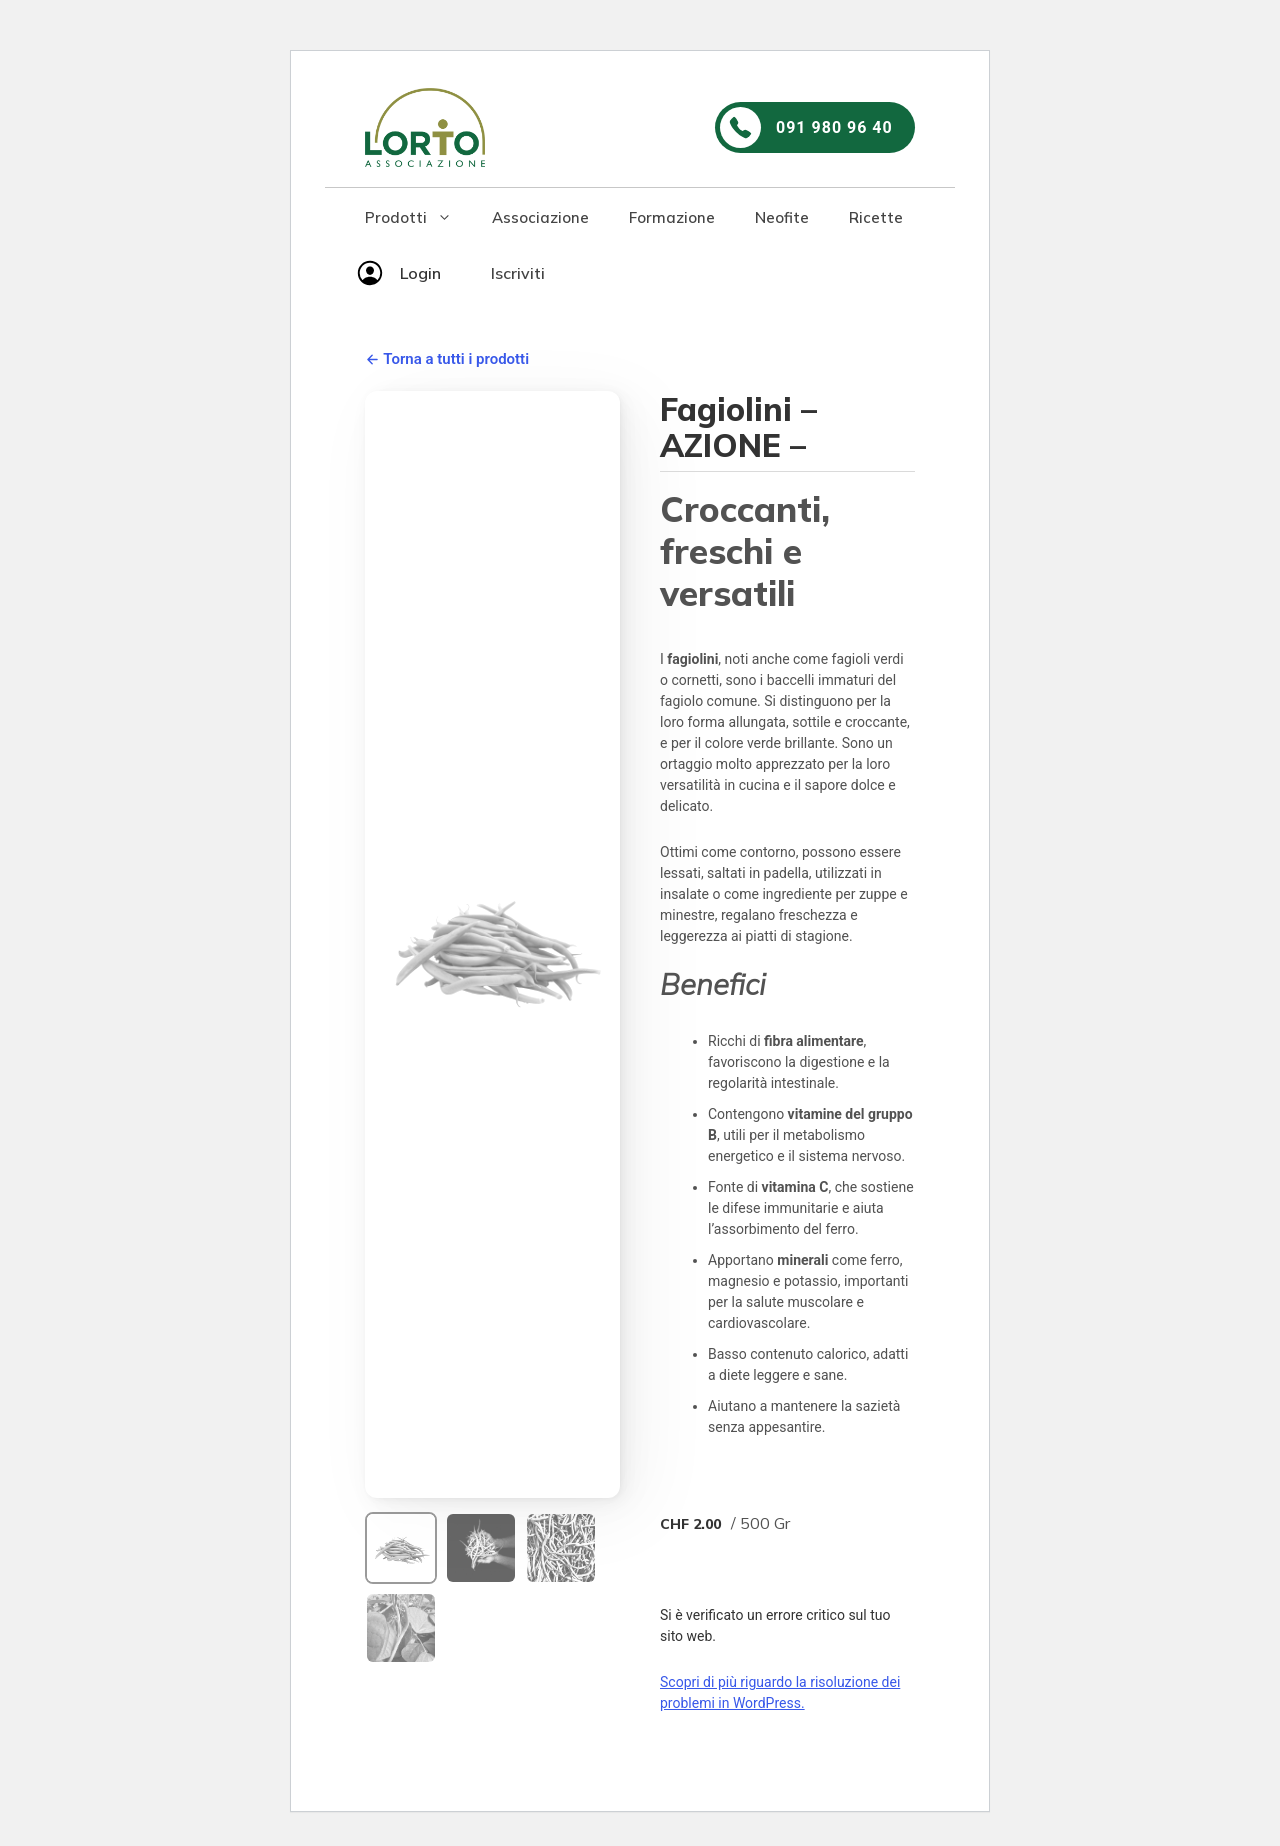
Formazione (672, 217)
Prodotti (418, 218)
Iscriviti (518, 273)
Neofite (782, 217)
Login (420, 273)
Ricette (876, 217)
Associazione (540, 217)
